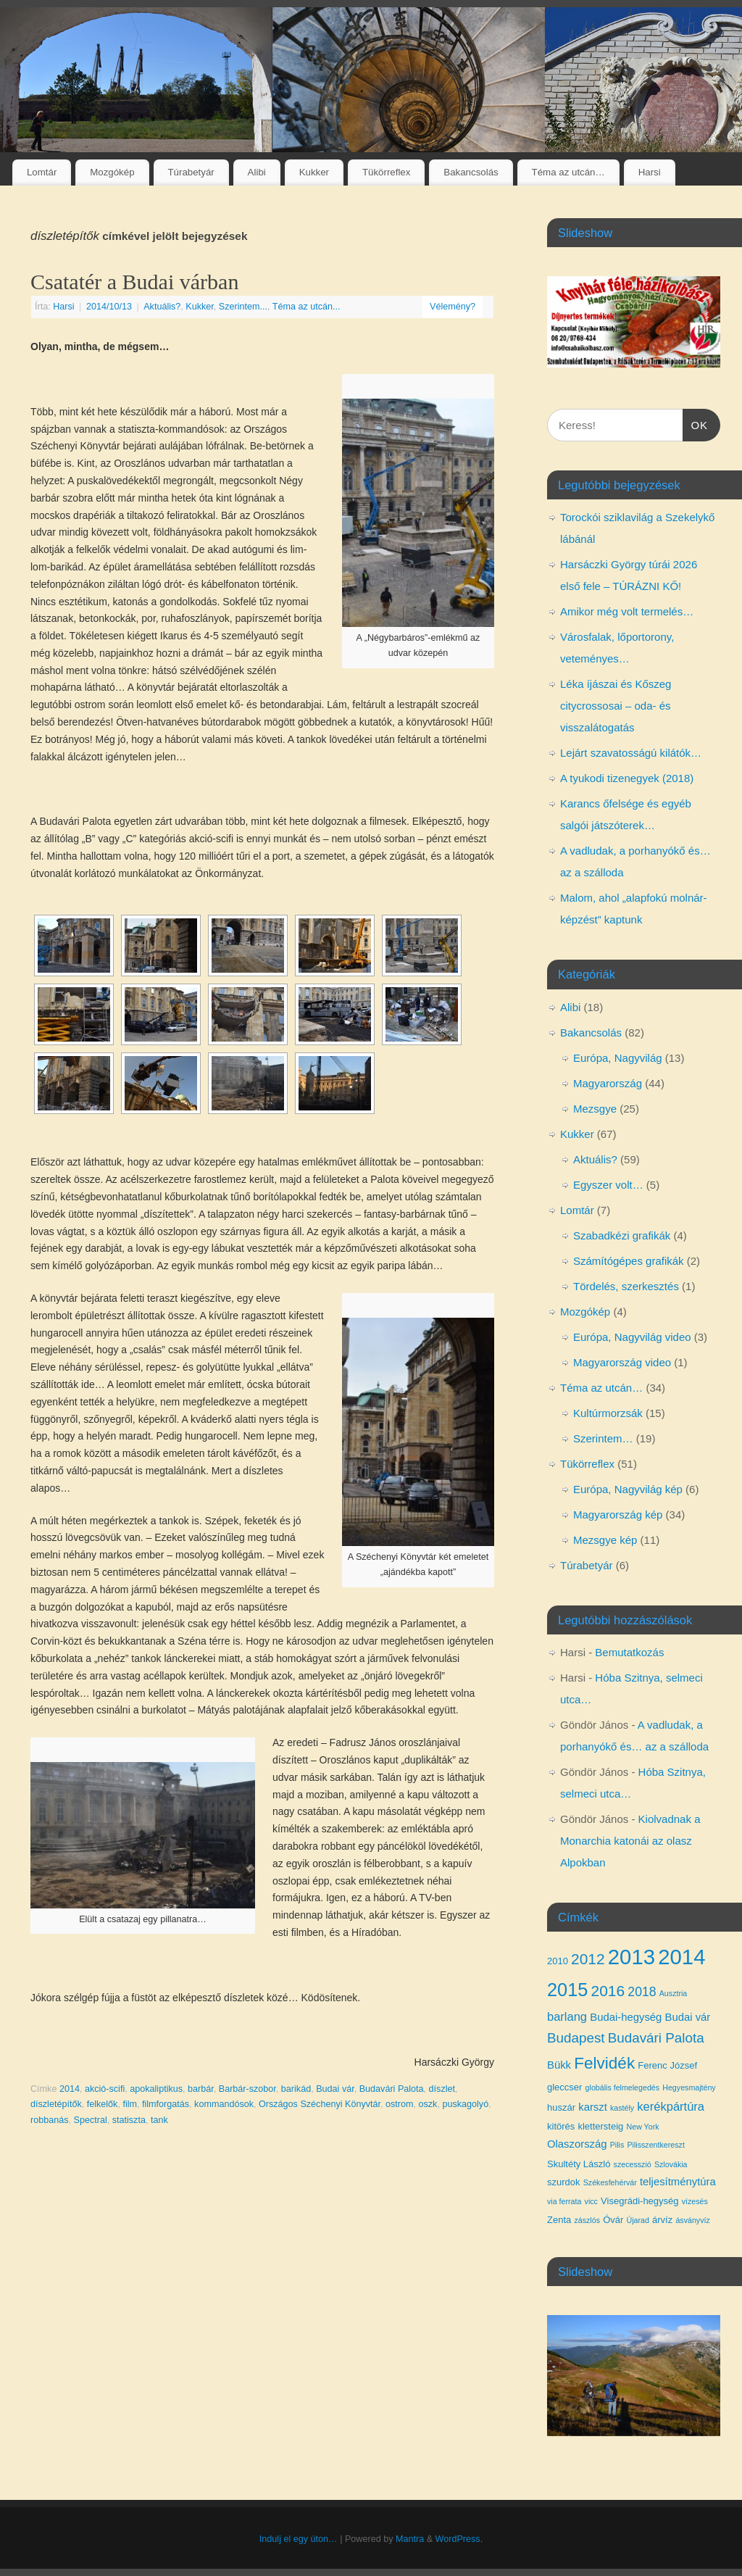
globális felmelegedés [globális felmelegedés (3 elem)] (622, 2087)
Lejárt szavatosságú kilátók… (630, 753)
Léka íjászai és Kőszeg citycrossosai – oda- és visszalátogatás (615, 706)
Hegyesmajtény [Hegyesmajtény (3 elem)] (688, 2087)
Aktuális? (161, 307)
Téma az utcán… (568, 172)
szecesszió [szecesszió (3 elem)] (632, 2164)
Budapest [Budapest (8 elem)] (576, 2037)
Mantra (410, 2539)
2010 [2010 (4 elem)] (557, 1961)
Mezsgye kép (605, 1540)
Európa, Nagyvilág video (632, 1337)
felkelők (102, 2104)
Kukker (314, 172)
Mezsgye (595, 1108)
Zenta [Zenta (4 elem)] (559, 2219)
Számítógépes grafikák (628, 1261)
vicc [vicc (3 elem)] (591, 2201)
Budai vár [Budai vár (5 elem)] (688, 2017)
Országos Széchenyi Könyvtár (319, 2104)
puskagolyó (465, 2104)
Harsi (649, 172)
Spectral (90, 2120)
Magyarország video (622, 1362)
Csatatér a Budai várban (134, 282)
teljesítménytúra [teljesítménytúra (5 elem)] (678, 2181)
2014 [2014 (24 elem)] (681, 1957)
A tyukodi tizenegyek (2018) (626, 778)
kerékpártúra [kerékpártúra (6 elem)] (670, 2106)
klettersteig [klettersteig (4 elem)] (600, 2126)
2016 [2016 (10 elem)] (608, 1990)
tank (159, 2120)
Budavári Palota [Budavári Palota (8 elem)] (656, 2037)
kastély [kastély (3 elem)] (622, 2107)
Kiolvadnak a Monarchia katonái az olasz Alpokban (630, 1841)
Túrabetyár (190, 172)
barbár (201, 2089)
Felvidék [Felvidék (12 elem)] (604, 2063)
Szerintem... (243, 307)
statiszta (129, 2120)
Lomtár (42, 172)
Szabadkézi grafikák (621, 1235)
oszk (428, 2104)
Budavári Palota (391, 2089)
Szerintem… (603, 1438)
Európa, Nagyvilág (617, 1058)
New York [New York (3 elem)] (643, 2126)
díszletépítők (56, 2104)
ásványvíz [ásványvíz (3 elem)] (692, 2220)
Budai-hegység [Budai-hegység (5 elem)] (626, 2017)
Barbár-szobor (247, 2089)
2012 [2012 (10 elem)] (588, 1958)
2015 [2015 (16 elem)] (567, 1989)
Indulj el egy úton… (298, 2539)
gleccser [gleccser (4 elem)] (564, 2087)
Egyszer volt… (608, 1185)
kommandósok (224, 2104)
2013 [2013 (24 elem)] (631, 1957)
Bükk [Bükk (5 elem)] (559, 2065)
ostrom (399, 2104)
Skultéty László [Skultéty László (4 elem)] (578, 2164)
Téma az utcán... (306, 307)
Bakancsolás (470, 172)
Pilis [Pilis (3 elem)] (617, 2144)
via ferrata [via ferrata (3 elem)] (564, 2201)
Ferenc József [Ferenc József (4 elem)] (667, 2065)
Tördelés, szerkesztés (626, 1286)
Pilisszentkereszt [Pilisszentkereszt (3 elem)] (655, 2144)
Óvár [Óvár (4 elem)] (613, 2219)
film (129, 2104)
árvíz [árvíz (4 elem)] (662, 2219)
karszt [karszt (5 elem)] (592, 2107)
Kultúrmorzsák (608, 1413)
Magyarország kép (617, 1514)
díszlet (442, 2089)
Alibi (257, 172)
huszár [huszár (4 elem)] (561, 2107)
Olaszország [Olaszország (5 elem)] (577, 2144)
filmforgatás (165, 2104)
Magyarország (607, 1083)
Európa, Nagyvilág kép (628, 1489)
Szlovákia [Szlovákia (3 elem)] (671, 2164)
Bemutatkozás (629, 1652)
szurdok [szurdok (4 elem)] (563, 2182)
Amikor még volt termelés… (626, 611)
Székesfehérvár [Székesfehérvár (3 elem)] (610, 2182)
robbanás (49, 2120)
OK (696, 423)
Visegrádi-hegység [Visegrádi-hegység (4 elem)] (639, 2200)
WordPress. (459, 2539)
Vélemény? (452, 307)
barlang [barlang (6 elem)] (567, 2016)
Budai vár (335, 2089)
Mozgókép (112, 172)
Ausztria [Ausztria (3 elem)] (673, 1993)
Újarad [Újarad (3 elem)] (637, 2220)
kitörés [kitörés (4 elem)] (561, 2126)
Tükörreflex (386, 172)
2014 (69, 2089)
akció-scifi (105, 2089)
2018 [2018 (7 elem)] (642, 1992)
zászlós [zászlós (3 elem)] (587, 2220)
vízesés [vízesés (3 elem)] (695, 2201)
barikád (296, 2089)
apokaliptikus (156, 2089)
